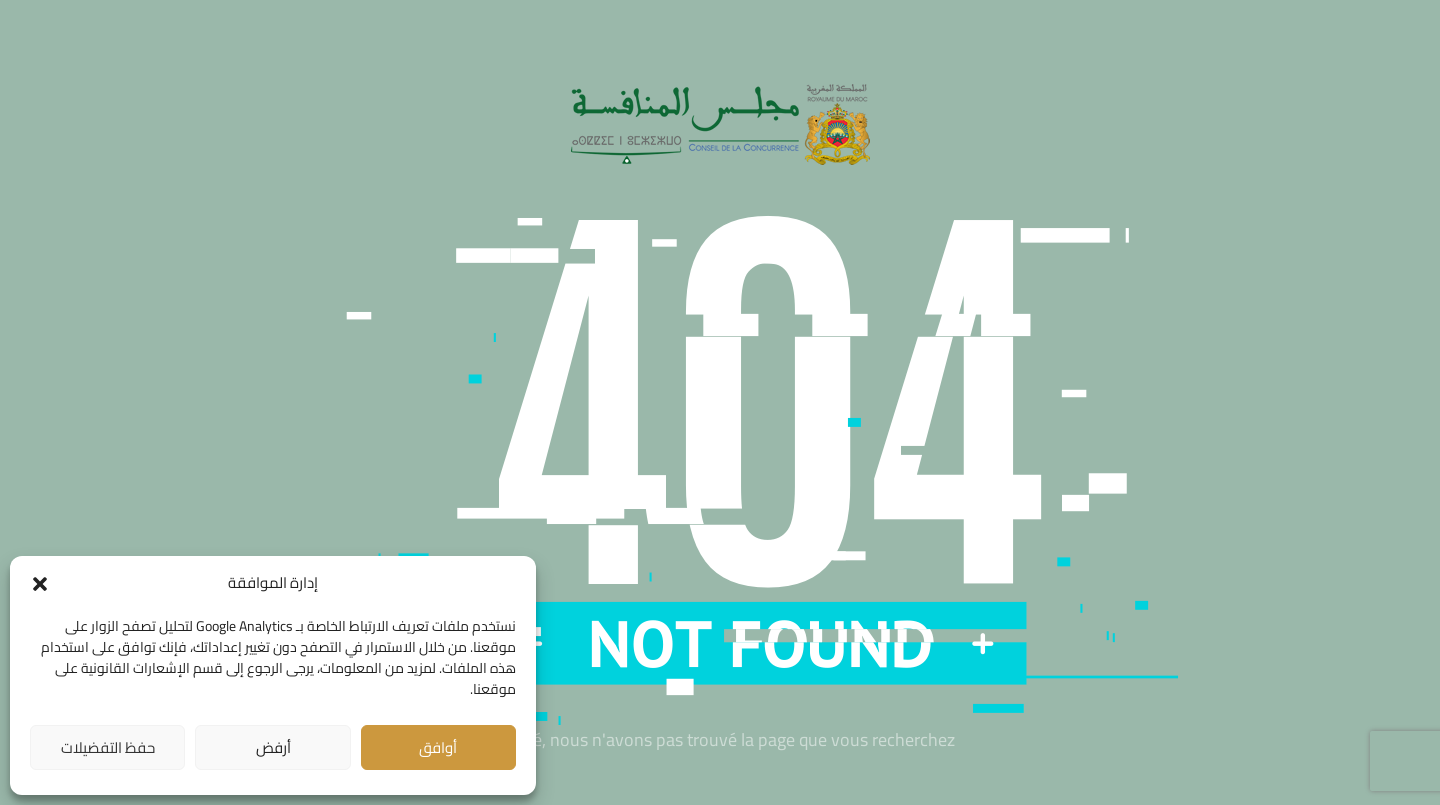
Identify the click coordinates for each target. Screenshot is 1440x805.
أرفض (273, 747)
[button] (40, 584)
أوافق (438, 747)
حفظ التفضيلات (108, 747)
